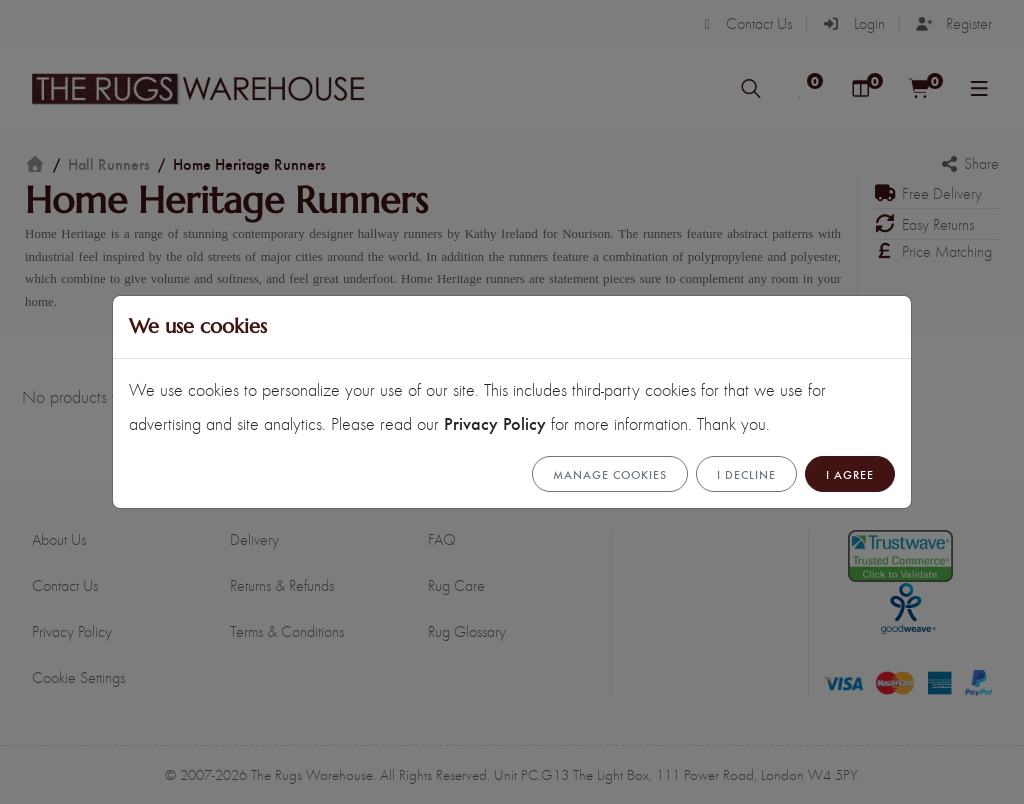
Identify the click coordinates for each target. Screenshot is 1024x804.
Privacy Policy (495, 422)
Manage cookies (610, 474)
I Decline (746, 474)
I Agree (850, 474)
